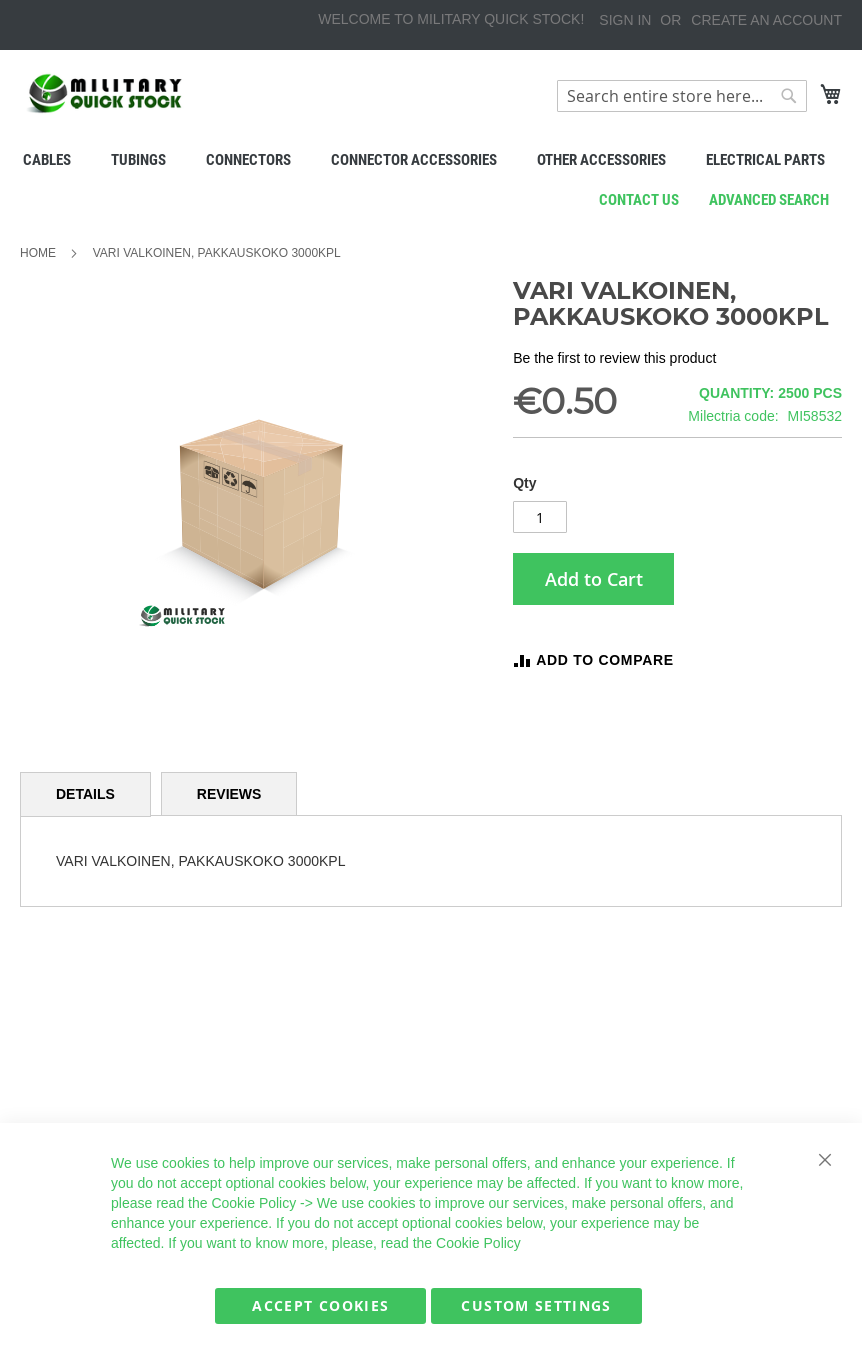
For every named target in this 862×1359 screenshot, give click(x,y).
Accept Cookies (320, 1305)
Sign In (625, 20)
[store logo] (105, 93)
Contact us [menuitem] (639, 200)
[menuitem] (47, 160)
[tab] (85, 794)
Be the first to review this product (614, 358)
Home (38, 253)
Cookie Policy (253, 1203)
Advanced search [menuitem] (769, 200)
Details (85, 794)
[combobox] (682, 96)
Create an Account (766, 20)
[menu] (431, 160)
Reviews (229, 794)
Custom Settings (536, 1305)
